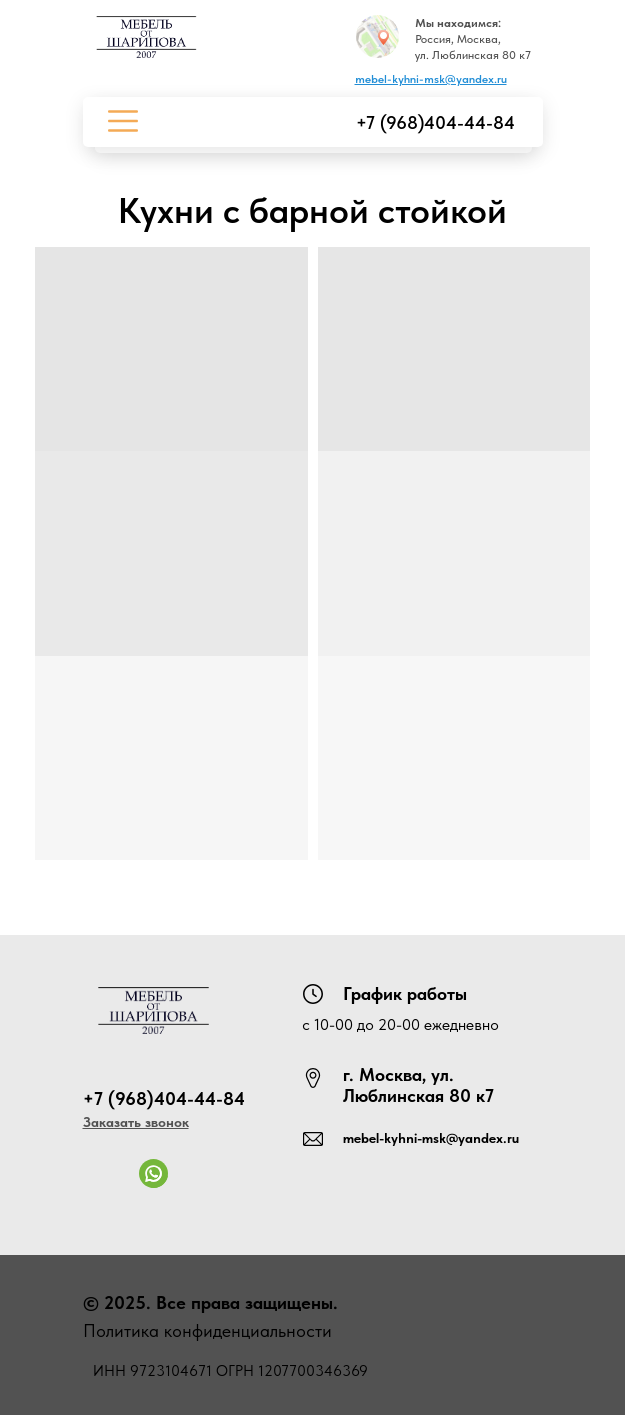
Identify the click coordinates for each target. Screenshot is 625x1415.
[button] (136, 1122)
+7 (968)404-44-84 (435, 122)
